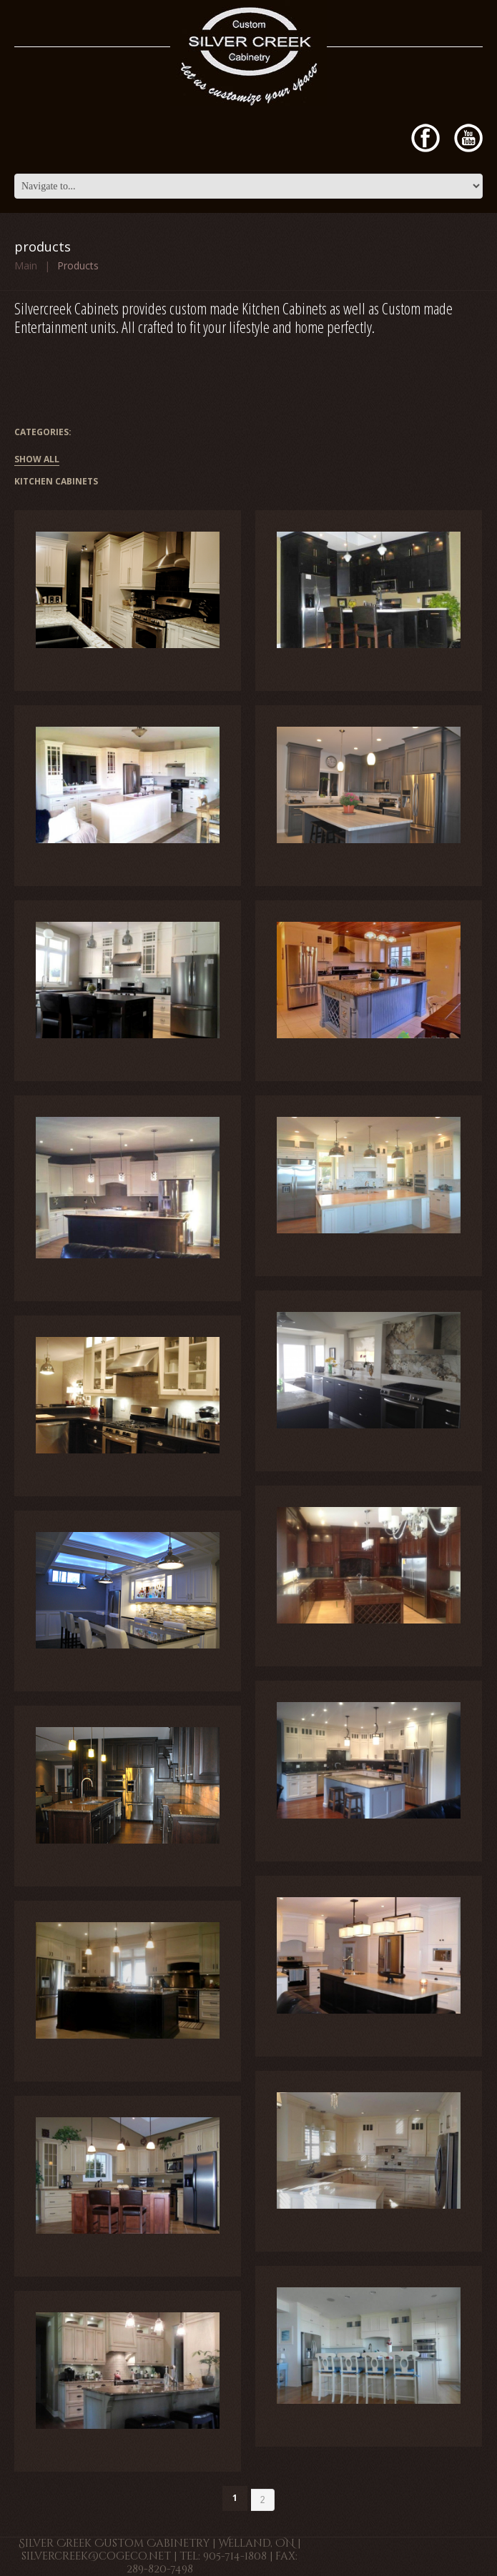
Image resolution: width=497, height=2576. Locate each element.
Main (25, 265)
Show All (36, 459)
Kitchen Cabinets (56, 482)
